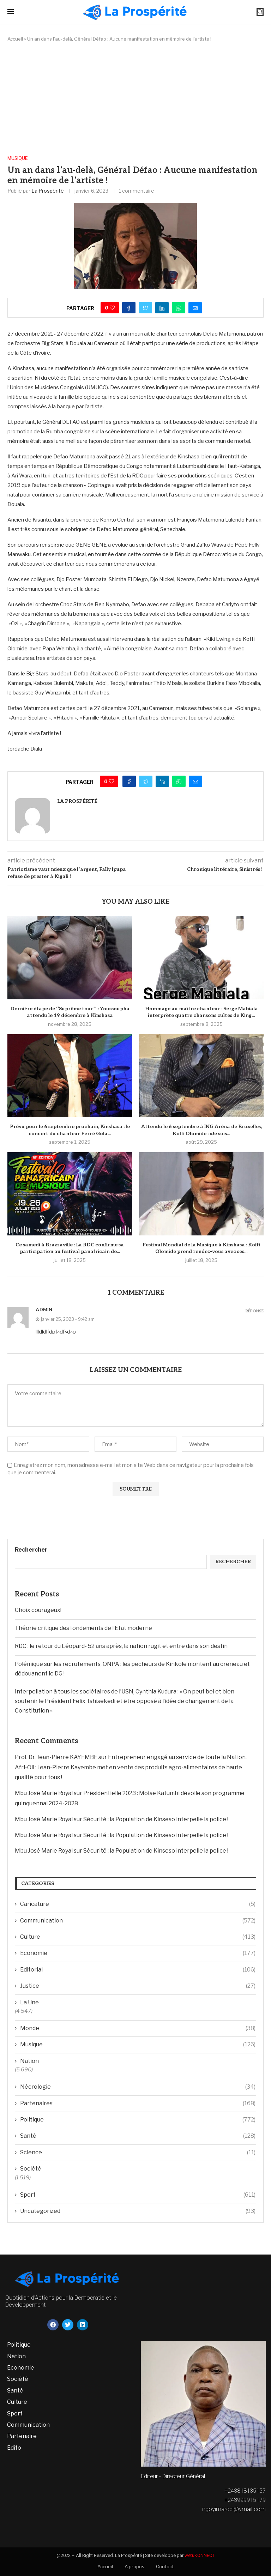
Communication (137, 1921)
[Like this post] (112, 307)
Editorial (137, 1970)
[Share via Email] (195, 307)
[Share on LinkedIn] (162, 307)
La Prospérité (47, 191)
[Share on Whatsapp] (178, 307)
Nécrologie (137, 2087)
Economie (137, 1953)
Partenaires (137, 2103)
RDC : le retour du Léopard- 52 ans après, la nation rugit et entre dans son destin (121, 1646)
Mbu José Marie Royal (44, 1793)
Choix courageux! (38, 1610)
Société (30, 2168)
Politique (137, 2120)
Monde (137, 2028)
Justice (137, 1986)
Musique (17, 158)
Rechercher (31, 1549)
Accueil (15, 39)
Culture (137, 1937)
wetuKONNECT (200, 2555)
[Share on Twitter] (145, 307)
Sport (137, 2195)
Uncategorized (137, 2211)
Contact (165, 2566)
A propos (134, 2566)
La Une (29, 2002)
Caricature (137, 1904)
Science (137, 2152)
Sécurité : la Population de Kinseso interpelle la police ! (155, 1819)
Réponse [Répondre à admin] (255, 1311)
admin (44, 1310)
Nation (29, 2061)
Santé (137, 2136)
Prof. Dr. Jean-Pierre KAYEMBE (56, 1757)
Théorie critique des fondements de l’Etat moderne (83, 1628)
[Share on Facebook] (129, 307)
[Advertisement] (135, 99)
